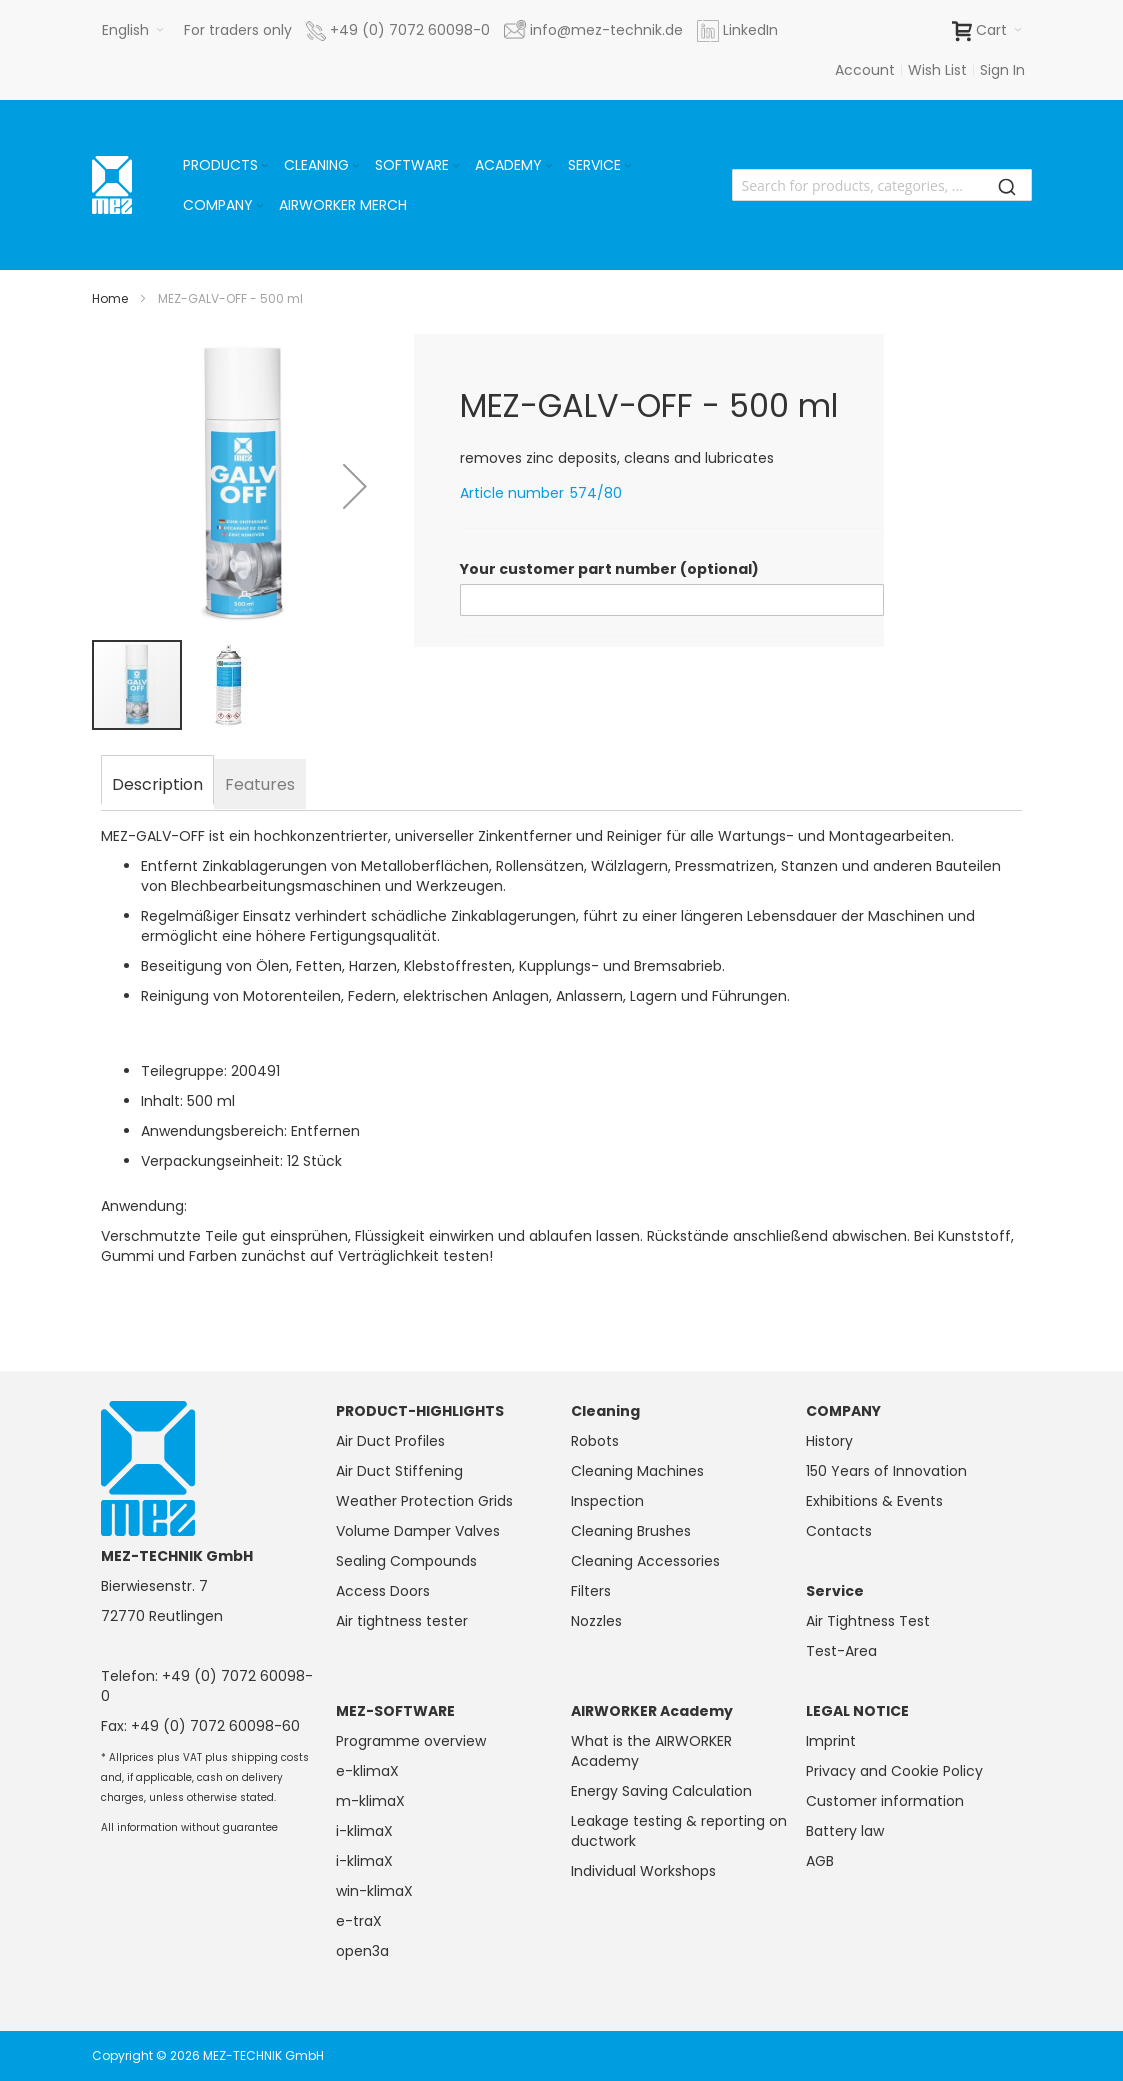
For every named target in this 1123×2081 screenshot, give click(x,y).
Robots (595, 1441)
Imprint (831, 1741)
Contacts (839, 1531)
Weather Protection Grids (424, 1501)
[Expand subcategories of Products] (265, 166)
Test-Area (841, 1651)
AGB (820, 1861)
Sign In (1002, 70)
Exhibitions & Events (874, 1501)
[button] (133, 30)
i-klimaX (364, 1831)
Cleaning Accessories (645, 1561)
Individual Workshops (643, 1871)
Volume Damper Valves (418, 1531)
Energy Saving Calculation (661, 1791)
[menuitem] (227, 165)
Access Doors (383, 1591)
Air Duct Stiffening (399, 1471)
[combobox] (882, 185)
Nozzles (596, 1621)
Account (865, 70)
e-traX (359, 1921)
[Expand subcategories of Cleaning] (356, 166)
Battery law (845, 1831)
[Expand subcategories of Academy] (549, 166)
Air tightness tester (402, 1621)
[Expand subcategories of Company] (260, 206)
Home (110, 298)
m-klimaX (370, 1801)
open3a (362, 1951)
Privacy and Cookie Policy (894, 1771)
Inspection (607, 1501)
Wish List (937, 70)
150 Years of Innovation (886, 1471)
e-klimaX (367, 1771)
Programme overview (411, 1741)
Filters (591, 1591)
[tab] (157, 782)
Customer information (885, 1801)
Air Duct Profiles (390, 1441)
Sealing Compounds (406, 1561)
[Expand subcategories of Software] (456, 166)
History (829, 1441)
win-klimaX (374, 1891)
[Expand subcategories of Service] (628, 166)
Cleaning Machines (637, 1471)
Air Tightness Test (868, 1621)
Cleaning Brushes (631, 1531)
